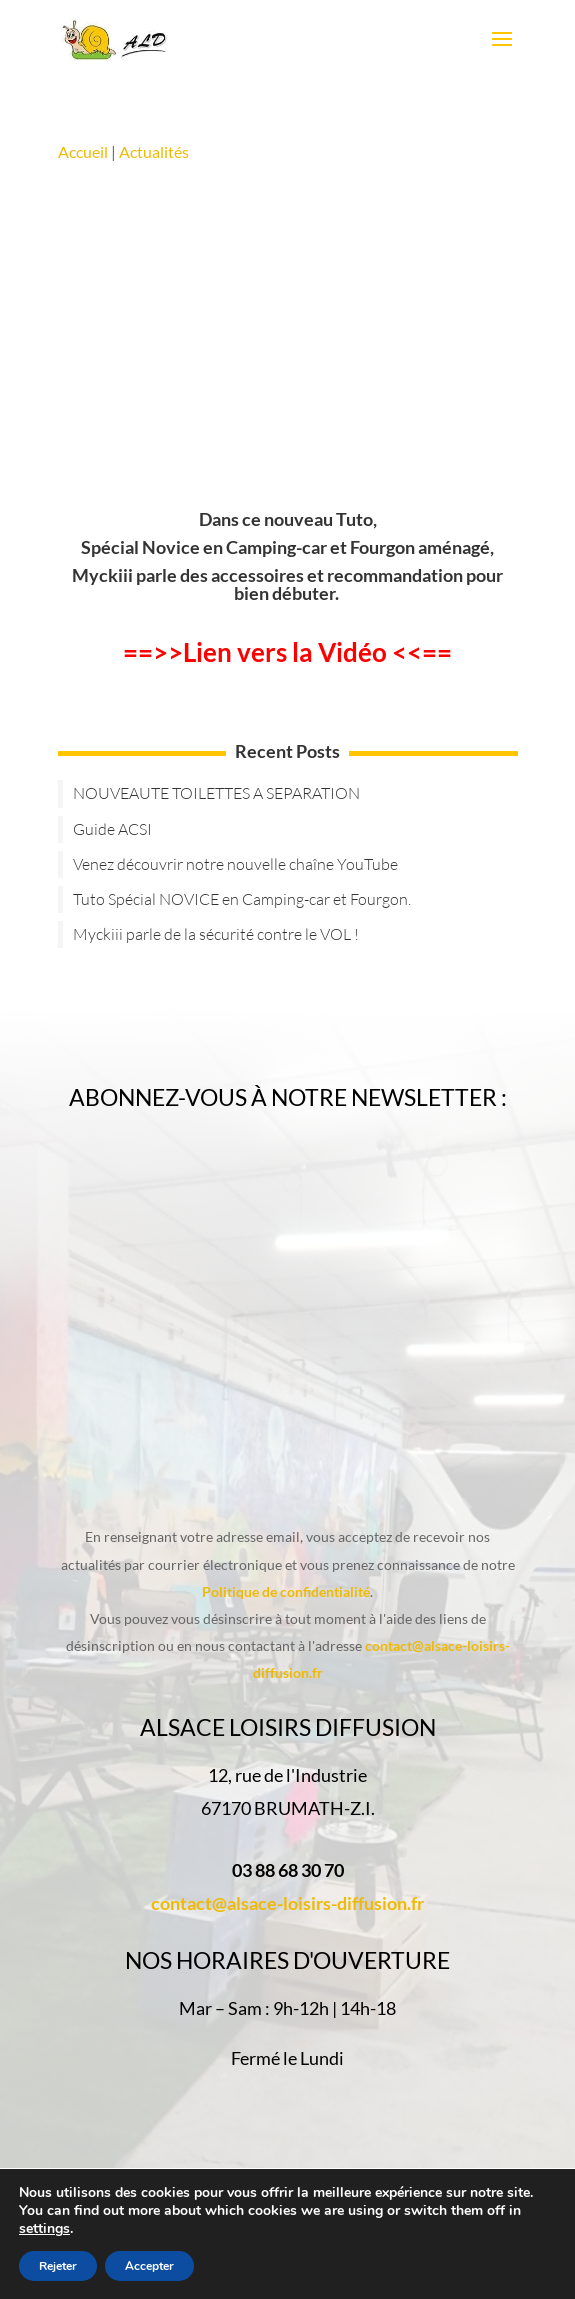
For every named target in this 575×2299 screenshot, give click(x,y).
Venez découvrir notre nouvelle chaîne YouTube (235, 864)
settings (44, 2229)
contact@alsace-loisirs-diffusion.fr (287, 1903)
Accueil (84, 151)
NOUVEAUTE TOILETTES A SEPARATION (216, 793)
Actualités (154, 151)
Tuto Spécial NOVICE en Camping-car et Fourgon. (242, 899)
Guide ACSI (112, 829)
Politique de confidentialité (286, 1591)
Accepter (149, 2266)
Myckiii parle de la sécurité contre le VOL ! (216, 934)
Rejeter (58, 2266)
